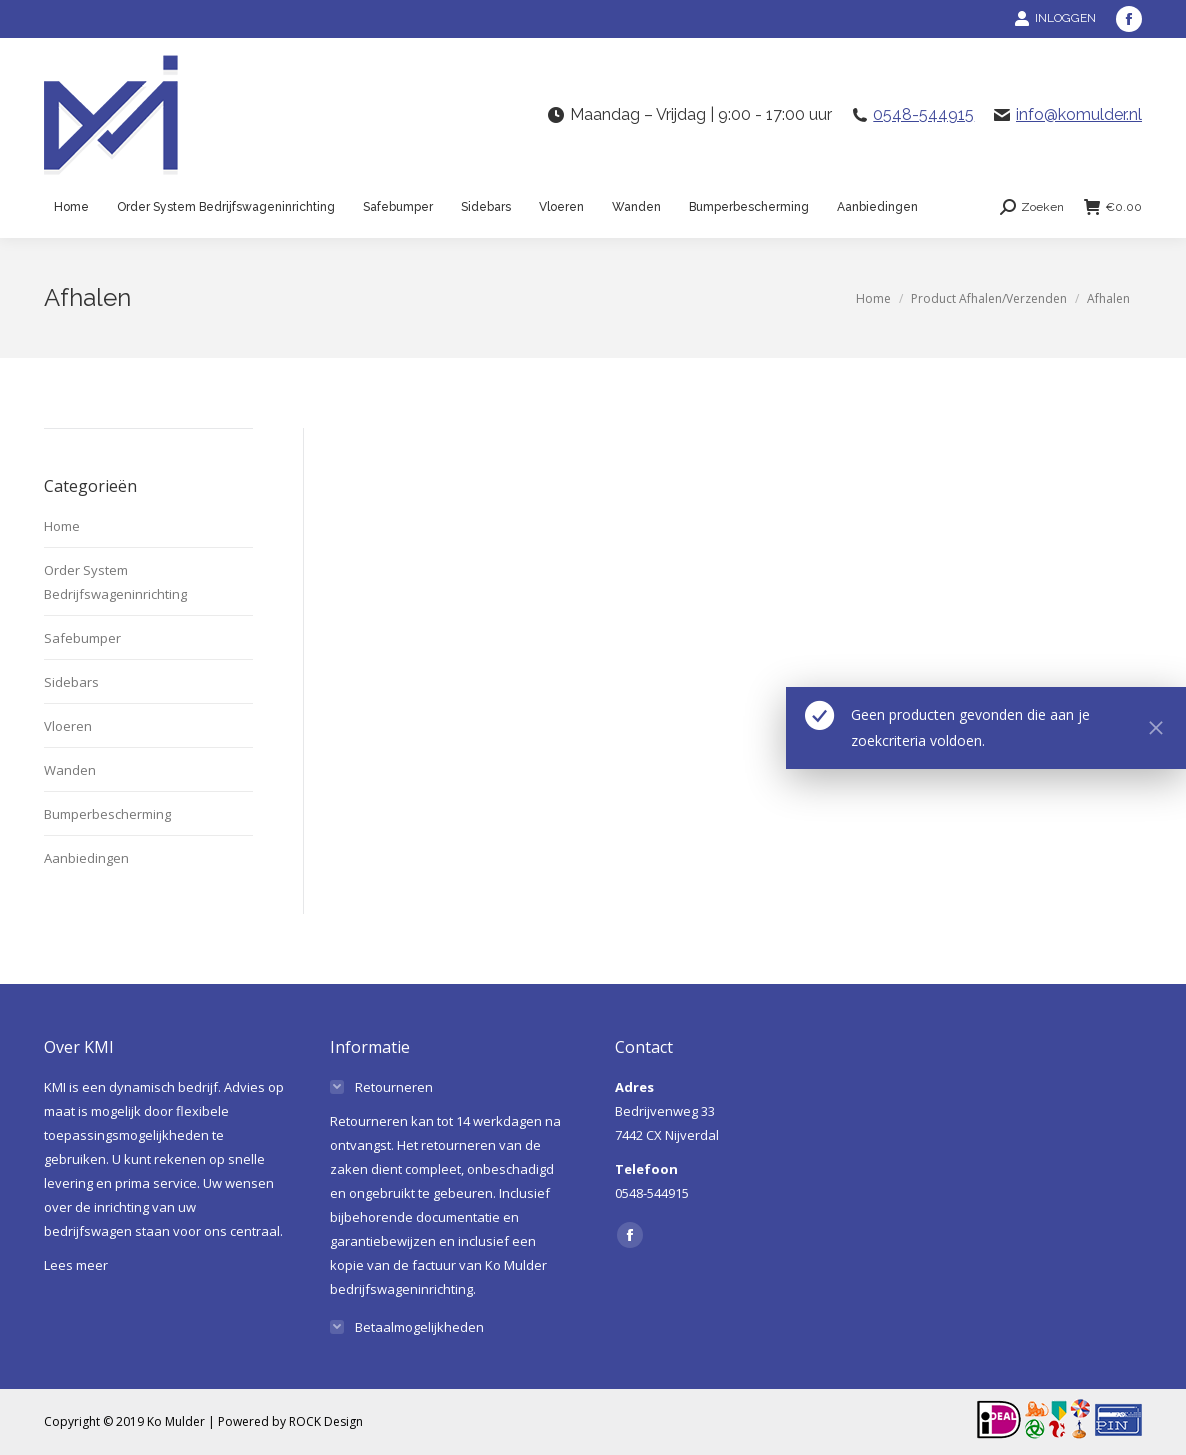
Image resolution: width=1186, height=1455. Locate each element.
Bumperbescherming (107, 814)
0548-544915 (923, 114)
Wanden (70, 770)
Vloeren (68, 726)
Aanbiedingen (86, 858)
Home (62, 526)
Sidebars (71, 682)
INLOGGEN (1055, 18)
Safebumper (82, 638)
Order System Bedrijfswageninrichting (115, 582)
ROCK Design (326, 1421)
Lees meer (76, 1265)
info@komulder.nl (1079, 114)
